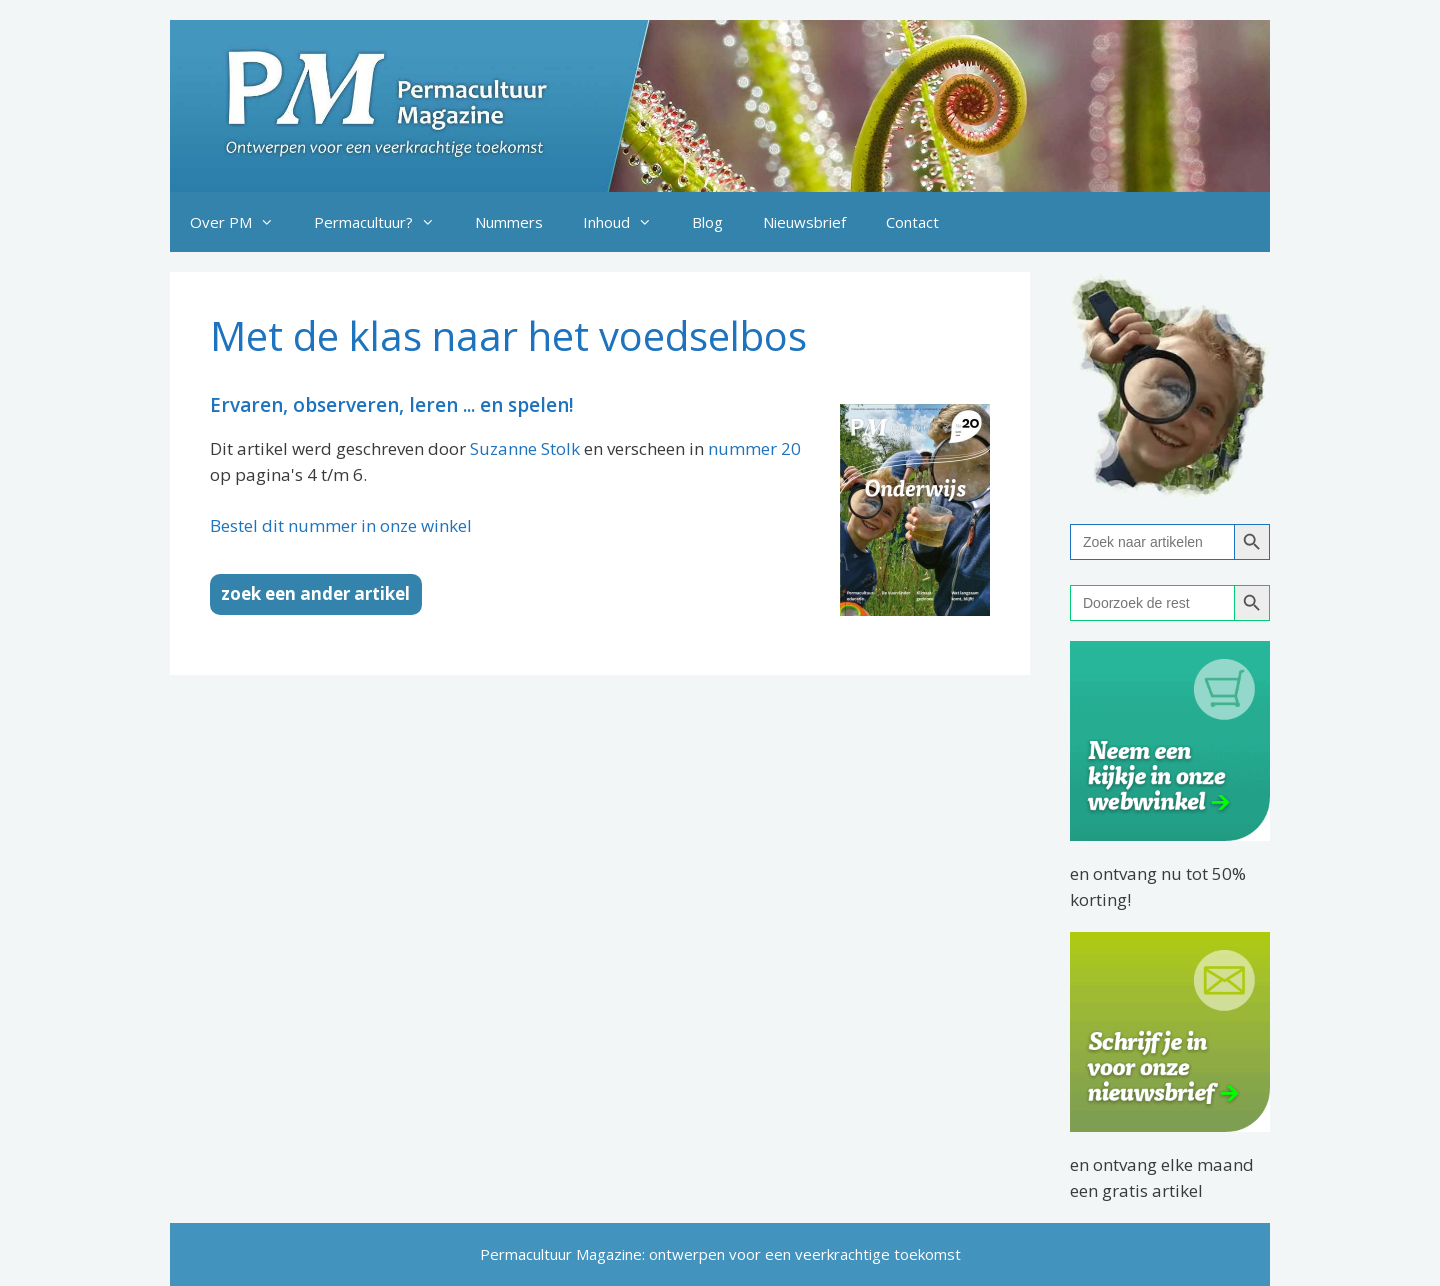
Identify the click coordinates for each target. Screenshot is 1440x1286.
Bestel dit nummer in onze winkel (341, 525)
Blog (707, 222)
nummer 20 (754, 448)
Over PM (242, 222)
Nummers (509, 222)
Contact (912, 222)
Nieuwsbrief (804, 222)
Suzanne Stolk (525, 448)
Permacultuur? (384, 222)
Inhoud (627, 222)
